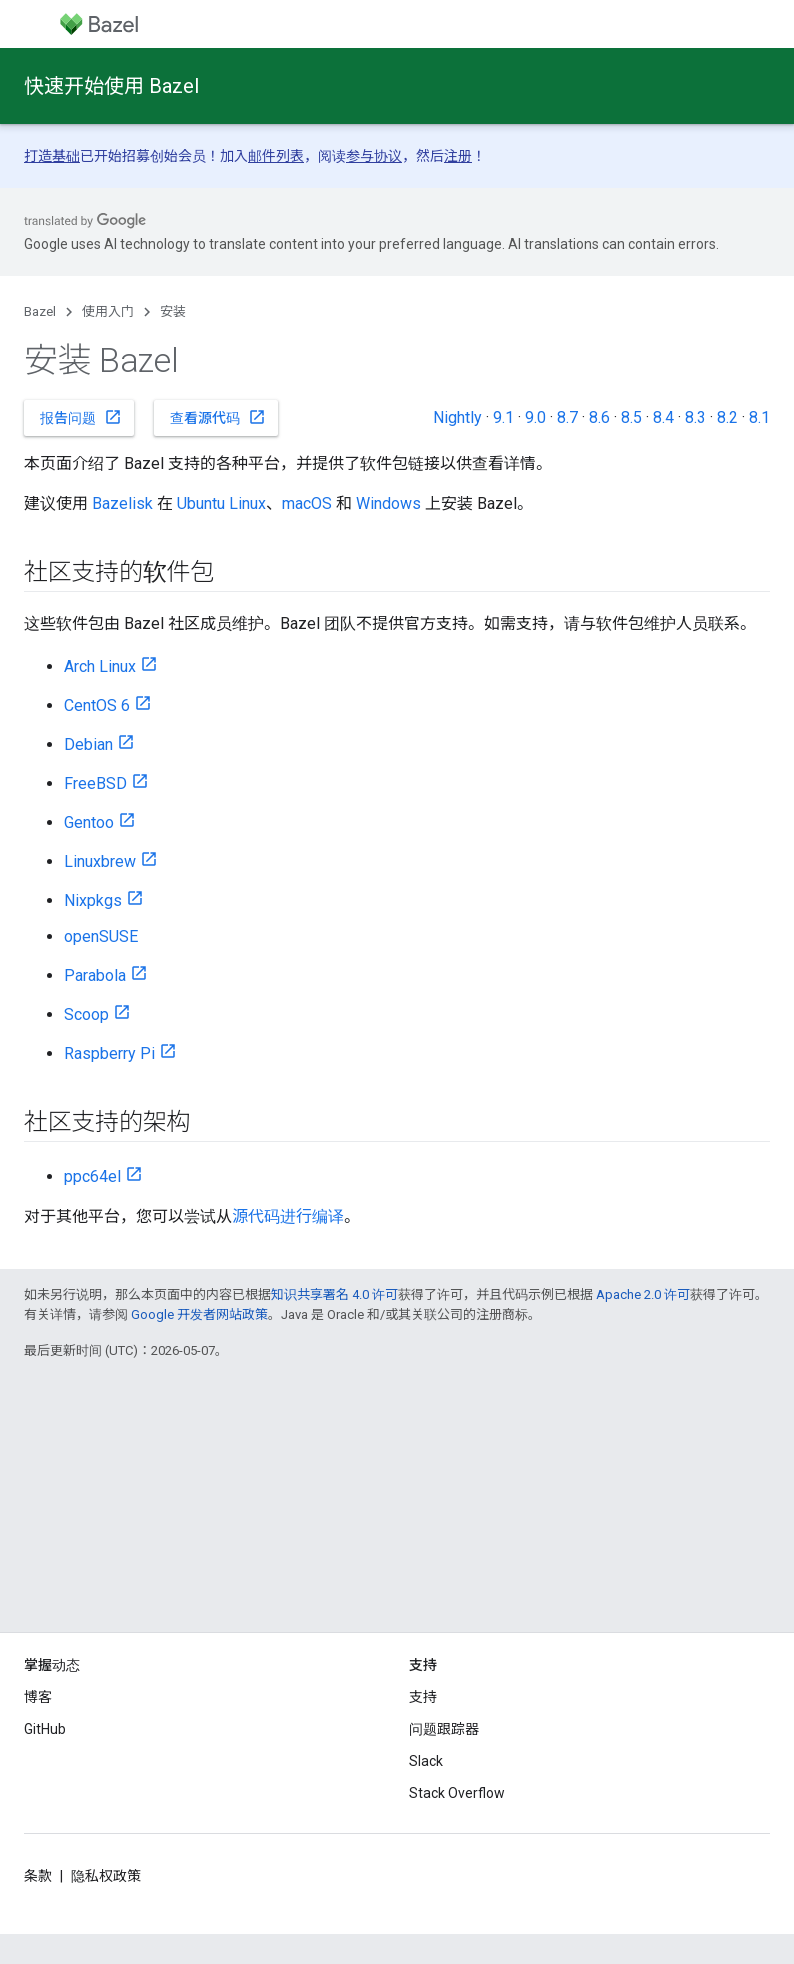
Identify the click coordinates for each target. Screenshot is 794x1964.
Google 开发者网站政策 (199, 1314)
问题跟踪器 (444, 1729)
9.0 (535, 417)
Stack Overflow (457, 1793)
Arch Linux (100, 666)
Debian (88, 744)
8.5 (631, 417)
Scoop (86, 1014)
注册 (458, 156)
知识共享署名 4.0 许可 (334, 1294)
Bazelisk (122, 503)
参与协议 (374, 156)
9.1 (503, 417)
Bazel (40, 311)
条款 (38, 1876)
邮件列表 (276, 156)
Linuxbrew (100, 861)
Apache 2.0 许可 (643, 1294)
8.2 (727, 417)
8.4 (663, 417)
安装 (173, 311)
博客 (38, 1697)
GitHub (45, 1729)
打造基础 (52, 156)
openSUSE (101, 936)
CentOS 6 (97, 705)
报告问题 (81, 417)
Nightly (457, 417)
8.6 (599, 417)
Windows (388, 503)
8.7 (567, 417)
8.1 (759, 417)
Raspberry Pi (109, 1053)
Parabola (95, 975)
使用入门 (108, 311)
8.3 (695, 417)
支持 (423, 1697)
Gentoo (89, 822)
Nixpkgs (93, 900)
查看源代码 (218, 417)
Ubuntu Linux (221, 503)
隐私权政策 (106, 1876)
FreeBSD (95, 783)
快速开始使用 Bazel (111, 86)
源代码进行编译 (288, 1216)
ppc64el (92, 1176)
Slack (426, 1761)
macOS (307, 503)
